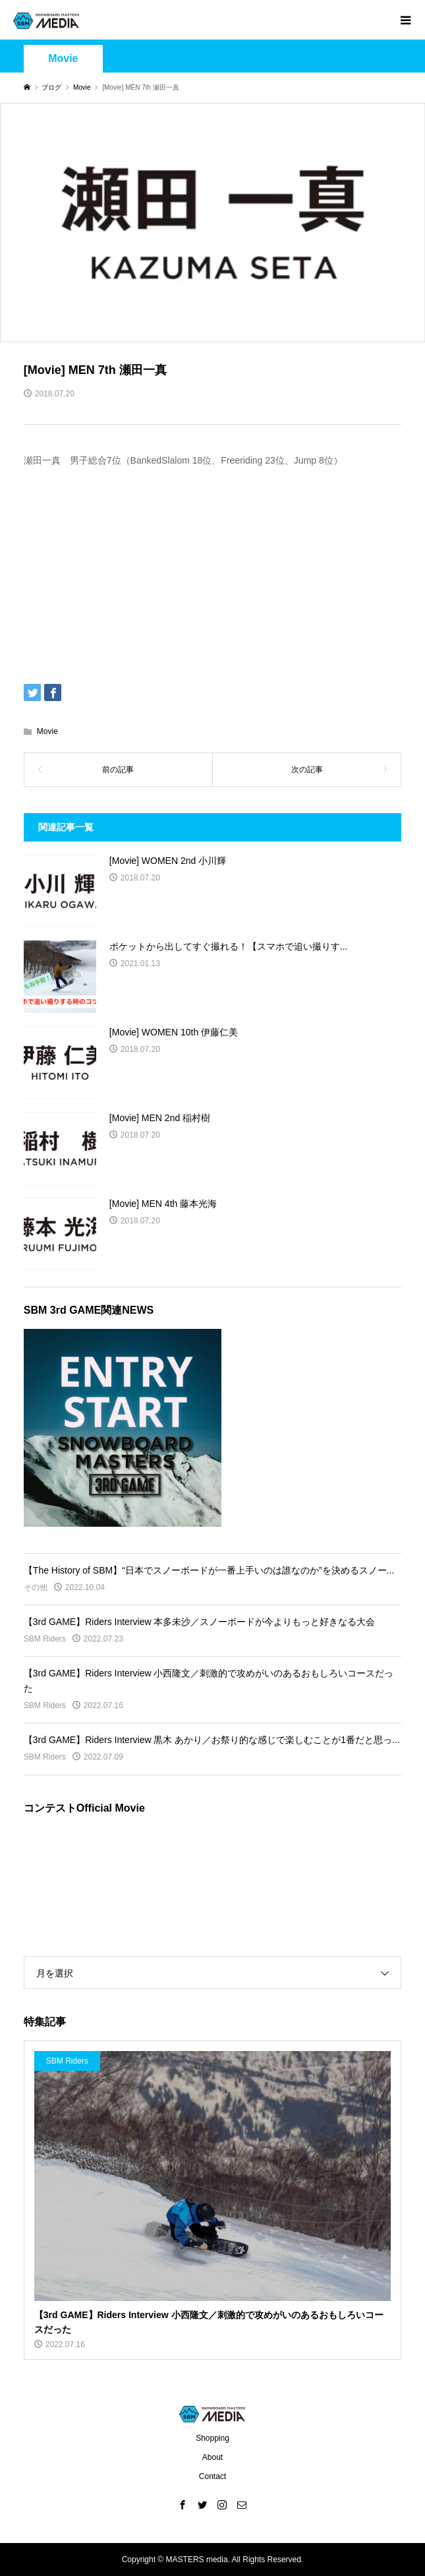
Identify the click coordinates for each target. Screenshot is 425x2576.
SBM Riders (45, 1638)
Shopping (212, 2438)
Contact (212, 2476)
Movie (63, 58)
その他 (35, 1587)
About (212, 2457)
